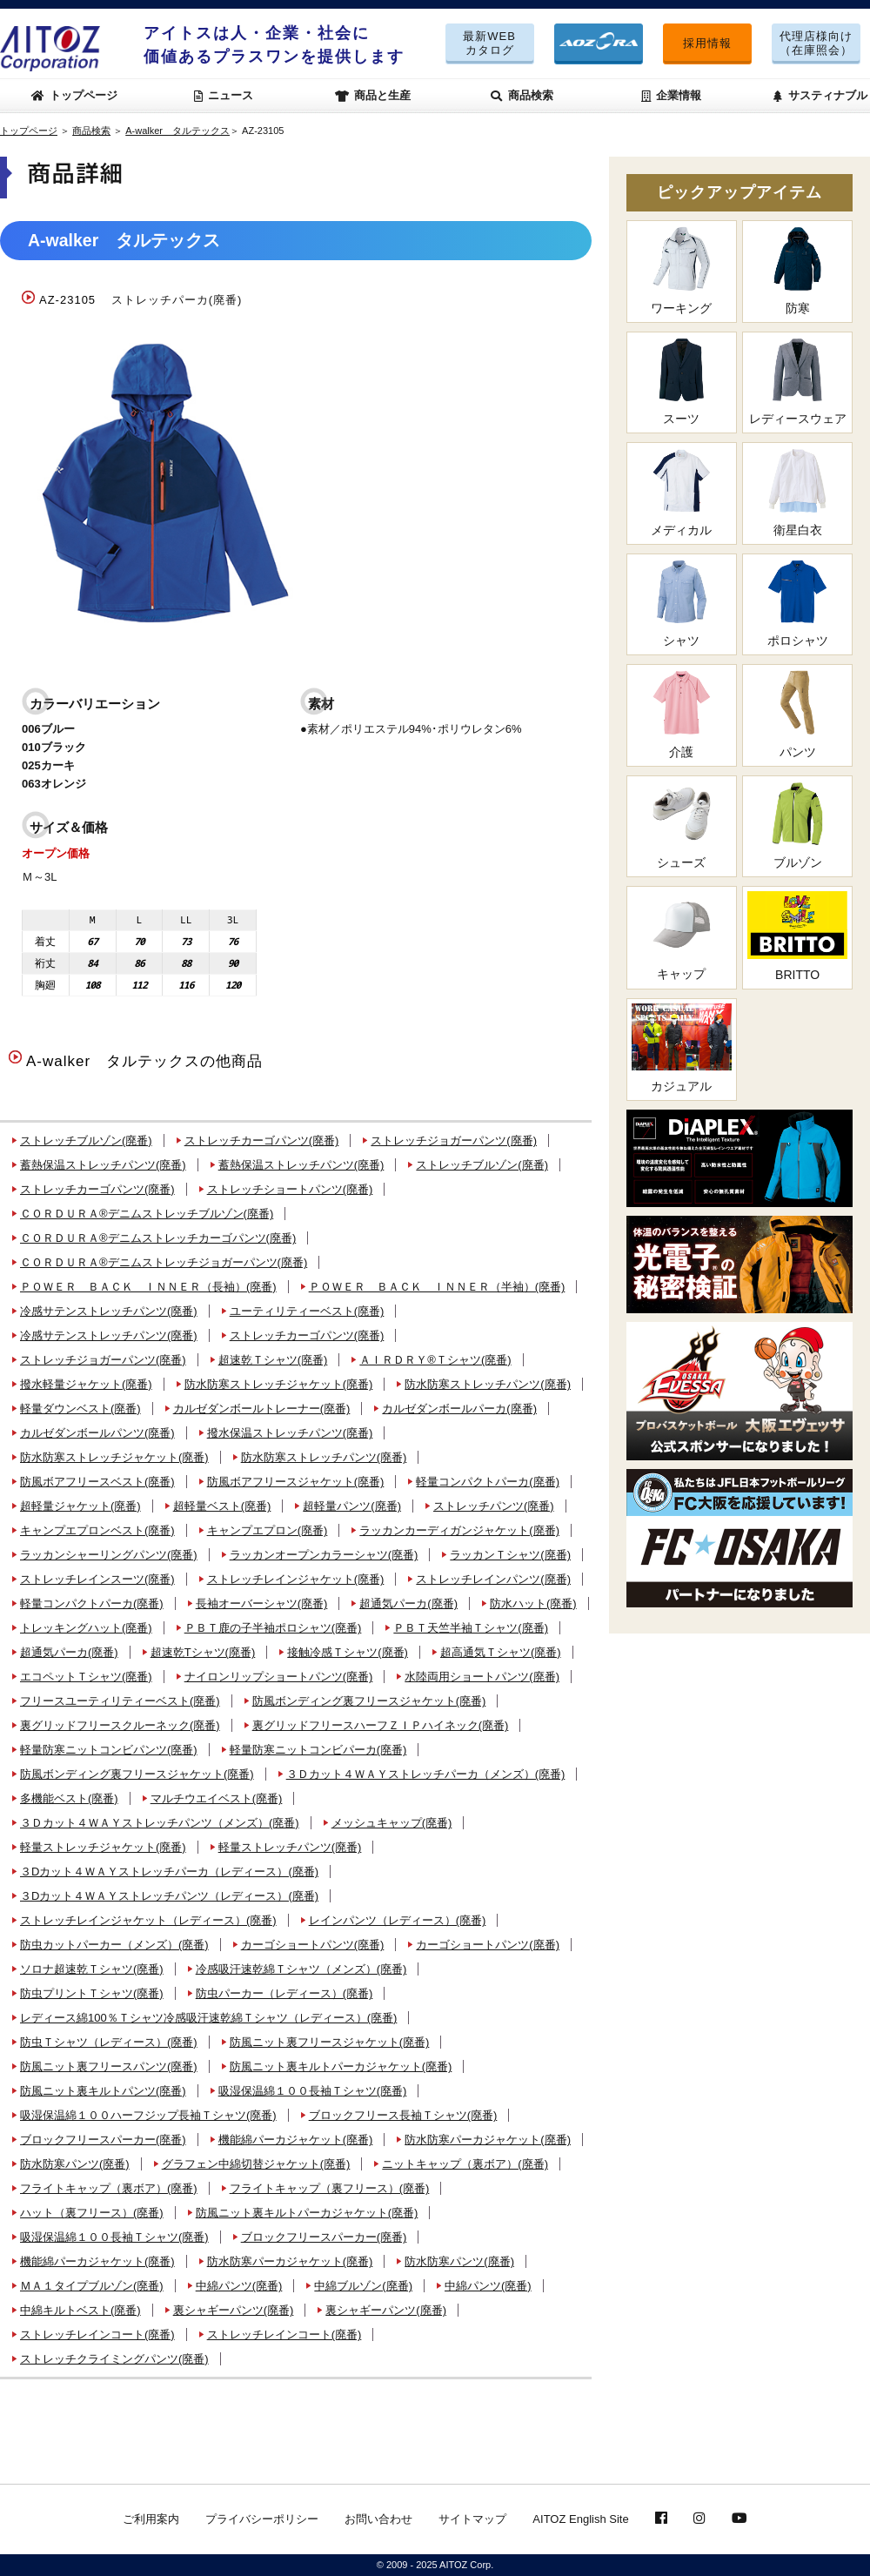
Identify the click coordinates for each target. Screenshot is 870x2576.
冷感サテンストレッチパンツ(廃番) (108, 1311)
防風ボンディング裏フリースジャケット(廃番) (369, 1700)
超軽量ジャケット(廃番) (80, 1506)
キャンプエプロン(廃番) (267, 1530)
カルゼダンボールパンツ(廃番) (97, 1432)
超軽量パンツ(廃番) (352, 1506)
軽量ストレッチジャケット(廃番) (103, 1847)
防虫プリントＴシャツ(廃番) (92, 1993)
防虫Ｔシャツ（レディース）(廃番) (108, 2042)
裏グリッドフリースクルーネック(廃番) (120, 1725)
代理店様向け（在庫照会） (816, 43)
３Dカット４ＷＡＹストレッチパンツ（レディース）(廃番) (169, 1895)
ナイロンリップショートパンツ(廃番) (278, 1676)
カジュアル (682, 1048)
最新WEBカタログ (489, 43)
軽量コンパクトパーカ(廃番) (487, 1481)
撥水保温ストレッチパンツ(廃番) (290, 1432)
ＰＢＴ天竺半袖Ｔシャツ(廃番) (470, 1627)
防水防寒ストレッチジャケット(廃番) (278, 1384)
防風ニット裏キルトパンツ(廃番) (103, 2090)
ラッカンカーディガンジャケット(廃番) (459, 1530)
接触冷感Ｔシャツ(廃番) (347, 1652)
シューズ (682, 825)
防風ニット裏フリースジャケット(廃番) (330, 2042)
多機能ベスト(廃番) (69, 1798)
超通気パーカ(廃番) (408, 1603)
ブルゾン (797, 825)
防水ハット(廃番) (533, 1603)
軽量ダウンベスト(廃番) (80, 1408)
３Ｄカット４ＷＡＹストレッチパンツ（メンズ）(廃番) (159, 1822)
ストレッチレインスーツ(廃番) (97, 1579)
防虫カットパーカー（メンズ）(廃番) (114, 1944)
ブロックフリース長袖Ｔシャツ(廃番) (403, 2115)
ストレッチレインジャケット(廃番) (296, 1579)
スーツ (682, 381)
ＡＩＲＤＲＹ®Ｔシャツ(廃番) (435, 1359)
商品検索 (522, 95)
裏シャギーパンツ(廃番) (233, 2310)
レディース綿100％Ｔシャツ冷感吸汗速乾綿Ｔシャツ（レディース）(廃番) (208, 2017)
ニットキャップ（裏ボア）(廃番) (465, 2163)
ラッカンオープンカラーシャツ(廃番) (324, 1554)
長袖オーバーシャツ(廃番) (262, 1603)
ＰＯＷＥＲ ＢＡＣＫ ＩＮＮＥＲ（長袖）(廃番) (148, 1286)
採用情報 (707, 43)
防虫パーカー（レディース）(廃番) (284, 1993)
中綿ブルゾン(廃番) (363, 2285)
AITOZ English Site (580, 2519)
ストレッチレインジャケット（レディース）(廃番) (148, 1920)
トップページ (74, 95)
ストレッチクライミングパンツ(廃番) (114, 2358)
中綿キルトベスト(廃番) (80, 2310)
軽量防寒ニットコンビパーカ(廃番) (318, 1749)
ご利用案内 (151, 2519)
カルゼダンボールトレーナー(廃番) (262, 1408)
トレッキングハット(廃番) (86, 1627)
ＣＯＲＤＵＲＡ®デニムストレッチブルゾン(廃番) (146, 1213)
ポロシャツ (797, 603)
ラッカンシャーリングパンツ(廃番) (108, 1554)
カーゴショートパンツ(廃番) (313, 1944)
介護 (682, 714)
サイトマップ (472, 2519)
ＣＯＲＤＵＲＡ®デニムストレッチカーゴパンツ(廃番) (158, 1237)
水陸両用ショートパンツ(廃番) (482, 1676)
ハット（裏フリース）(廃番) (92, 2212)
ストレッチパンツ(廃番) (493, 1506)
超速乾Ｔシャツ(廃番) (273, 1359)
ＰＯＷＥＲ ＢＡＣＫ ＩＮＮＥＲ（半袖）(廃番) (437, 1286)
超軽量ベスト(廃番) (222, 1506)
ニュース (224, 95)
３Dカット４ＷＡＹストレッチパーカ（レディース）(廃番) (169, 1871)
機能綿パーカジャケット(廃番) (295, 2139)
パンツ (797, 714)
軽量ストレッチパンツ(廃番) (290, 1847)
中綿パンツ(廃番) (239, 2285)
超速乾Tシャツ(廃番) (203, 1652)
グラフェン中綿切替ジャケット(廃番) (256, 2163)
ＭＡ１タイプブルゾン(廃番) (92, 2285)
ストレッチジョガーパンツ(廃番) (454, 1140)
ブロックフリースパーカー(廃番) (103, 2139)
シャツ (682, 603)
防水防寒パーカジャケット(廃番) (488, 2139)
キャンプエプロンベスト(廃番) (97, 1530)
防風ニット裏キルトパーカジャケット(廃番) (341, 2066)
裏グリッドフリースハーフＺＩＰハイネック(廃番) (380, 1725)
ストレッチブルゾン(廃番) (86, 1140)
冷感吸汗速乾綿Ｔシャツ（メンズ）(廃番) (301, 1969)
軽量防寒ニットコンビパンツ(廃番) (108, 1749)
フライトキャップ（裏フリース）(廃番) (330, 2188)
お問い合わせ (378, 2519)
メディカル (682, 492)
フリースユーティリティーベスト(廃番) (120, 1700)
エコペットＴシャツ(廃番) (86, 1676)
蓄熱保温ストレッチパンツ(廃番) (103, 1164)
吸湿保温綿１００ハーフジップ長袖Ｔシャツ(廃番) (148, 2115)
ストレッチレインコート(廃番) (97, 2334)
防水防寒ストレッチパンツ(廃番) (488, 1384)
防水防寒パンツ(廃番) (75, 2163)
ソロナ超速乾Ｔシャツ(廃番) (92, 1969)
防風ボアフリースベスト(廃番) (97, 1481)
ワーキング (682, 270)
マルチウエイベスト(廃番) (217, 1798)
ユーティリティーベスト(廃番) (307, 1311)
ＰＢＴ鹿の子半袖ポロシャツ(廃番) (273, 1627)
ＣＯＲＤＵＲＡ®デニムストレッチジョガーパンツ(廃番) (163, 1262)
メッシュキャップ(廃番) (391, 1822)
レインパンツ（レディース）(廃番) (397, 1920)
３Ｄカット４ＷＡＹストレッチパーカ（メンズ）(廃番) (426, 1774)
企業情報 (671, 95)
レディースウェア (797, 381)
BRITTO (797, 936)
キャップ (682, 936)
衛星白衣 (797, 492)
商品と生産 (373, 95)
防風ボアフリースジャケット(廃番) (296, 1481)
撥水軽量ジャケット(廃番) (86, 1384)
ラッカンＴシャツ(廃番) (510, 1554)
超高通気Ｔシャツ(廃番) (500, 1652)
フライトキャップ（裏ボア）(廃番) (108, 2188)
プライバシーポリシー (261, 2519)
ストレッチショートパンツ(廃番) (290, 1189)
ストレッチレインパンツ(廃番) (493, 1579)
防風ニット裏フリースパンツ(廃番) (108, 2066)
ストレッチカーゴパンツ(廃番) (261, 1140)
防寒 (797, 270)
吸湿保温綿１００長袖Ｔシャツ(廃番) (312, 2090)
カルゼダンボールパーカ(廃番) (459, 1408)
